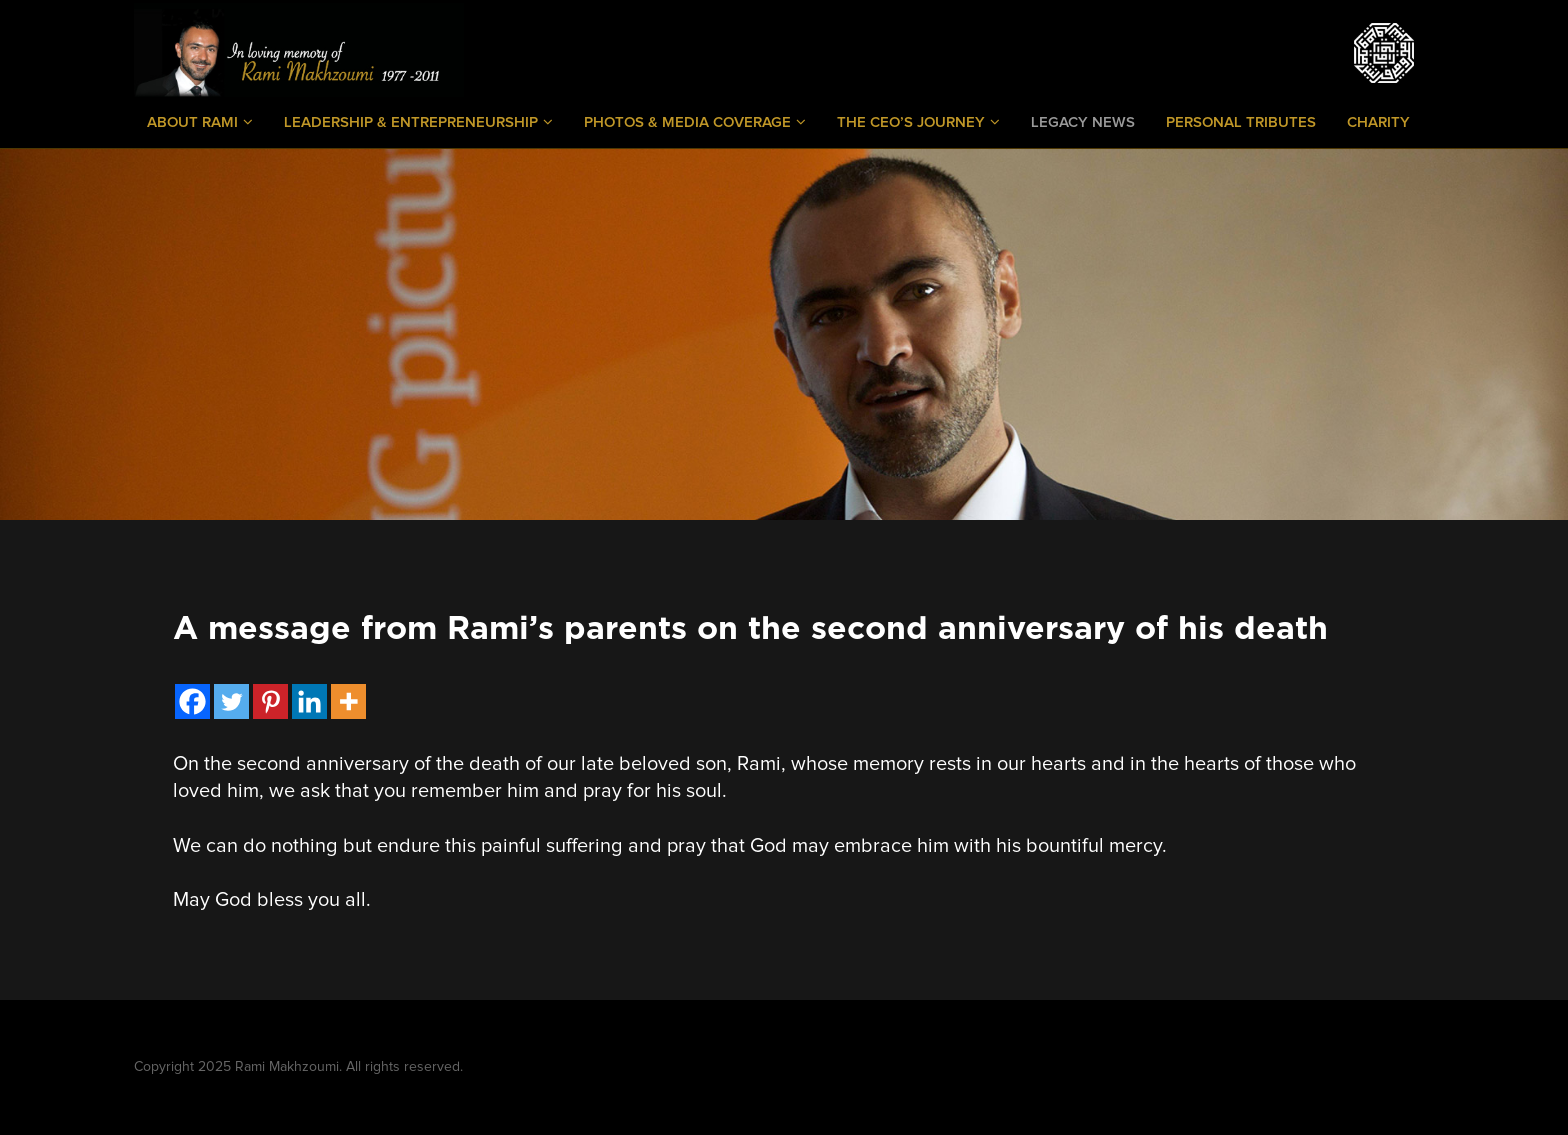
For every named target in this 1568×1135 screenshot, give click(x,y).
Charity (1378, 122)
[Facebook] (192, 701)
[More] (348, 701)
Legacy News (1083, 122)
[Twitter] (231, 701)
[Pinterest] (270, 701)
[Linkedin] (309, 701)
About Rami (200, 122)
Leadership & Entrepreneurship (418, 122)
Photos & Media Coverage (695, 122)
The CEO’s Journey (918, 122)
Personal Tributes (1241, 122)
